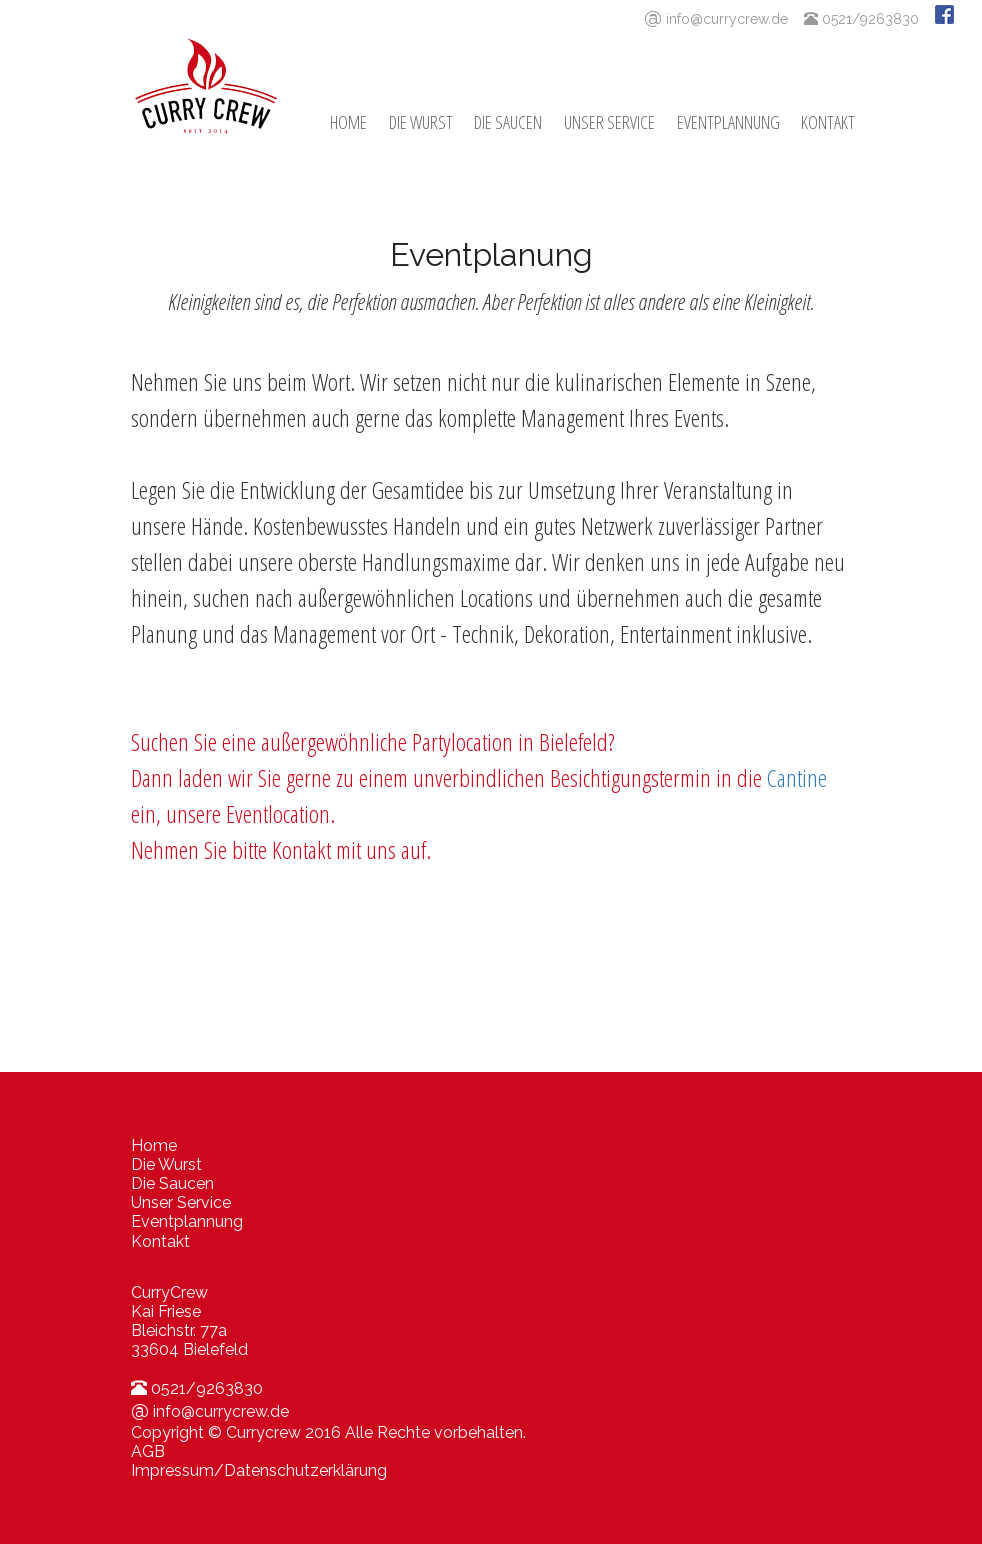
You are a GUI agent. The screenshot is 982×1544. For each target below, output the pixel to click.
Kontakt (828, 122)
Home (348, 122)
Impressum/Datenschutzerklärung (259, 1470)
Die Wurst (421, 122)
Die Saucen (508, 122)
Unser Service (609, 122)
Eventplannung (728, 122)
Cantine (797, 777)
